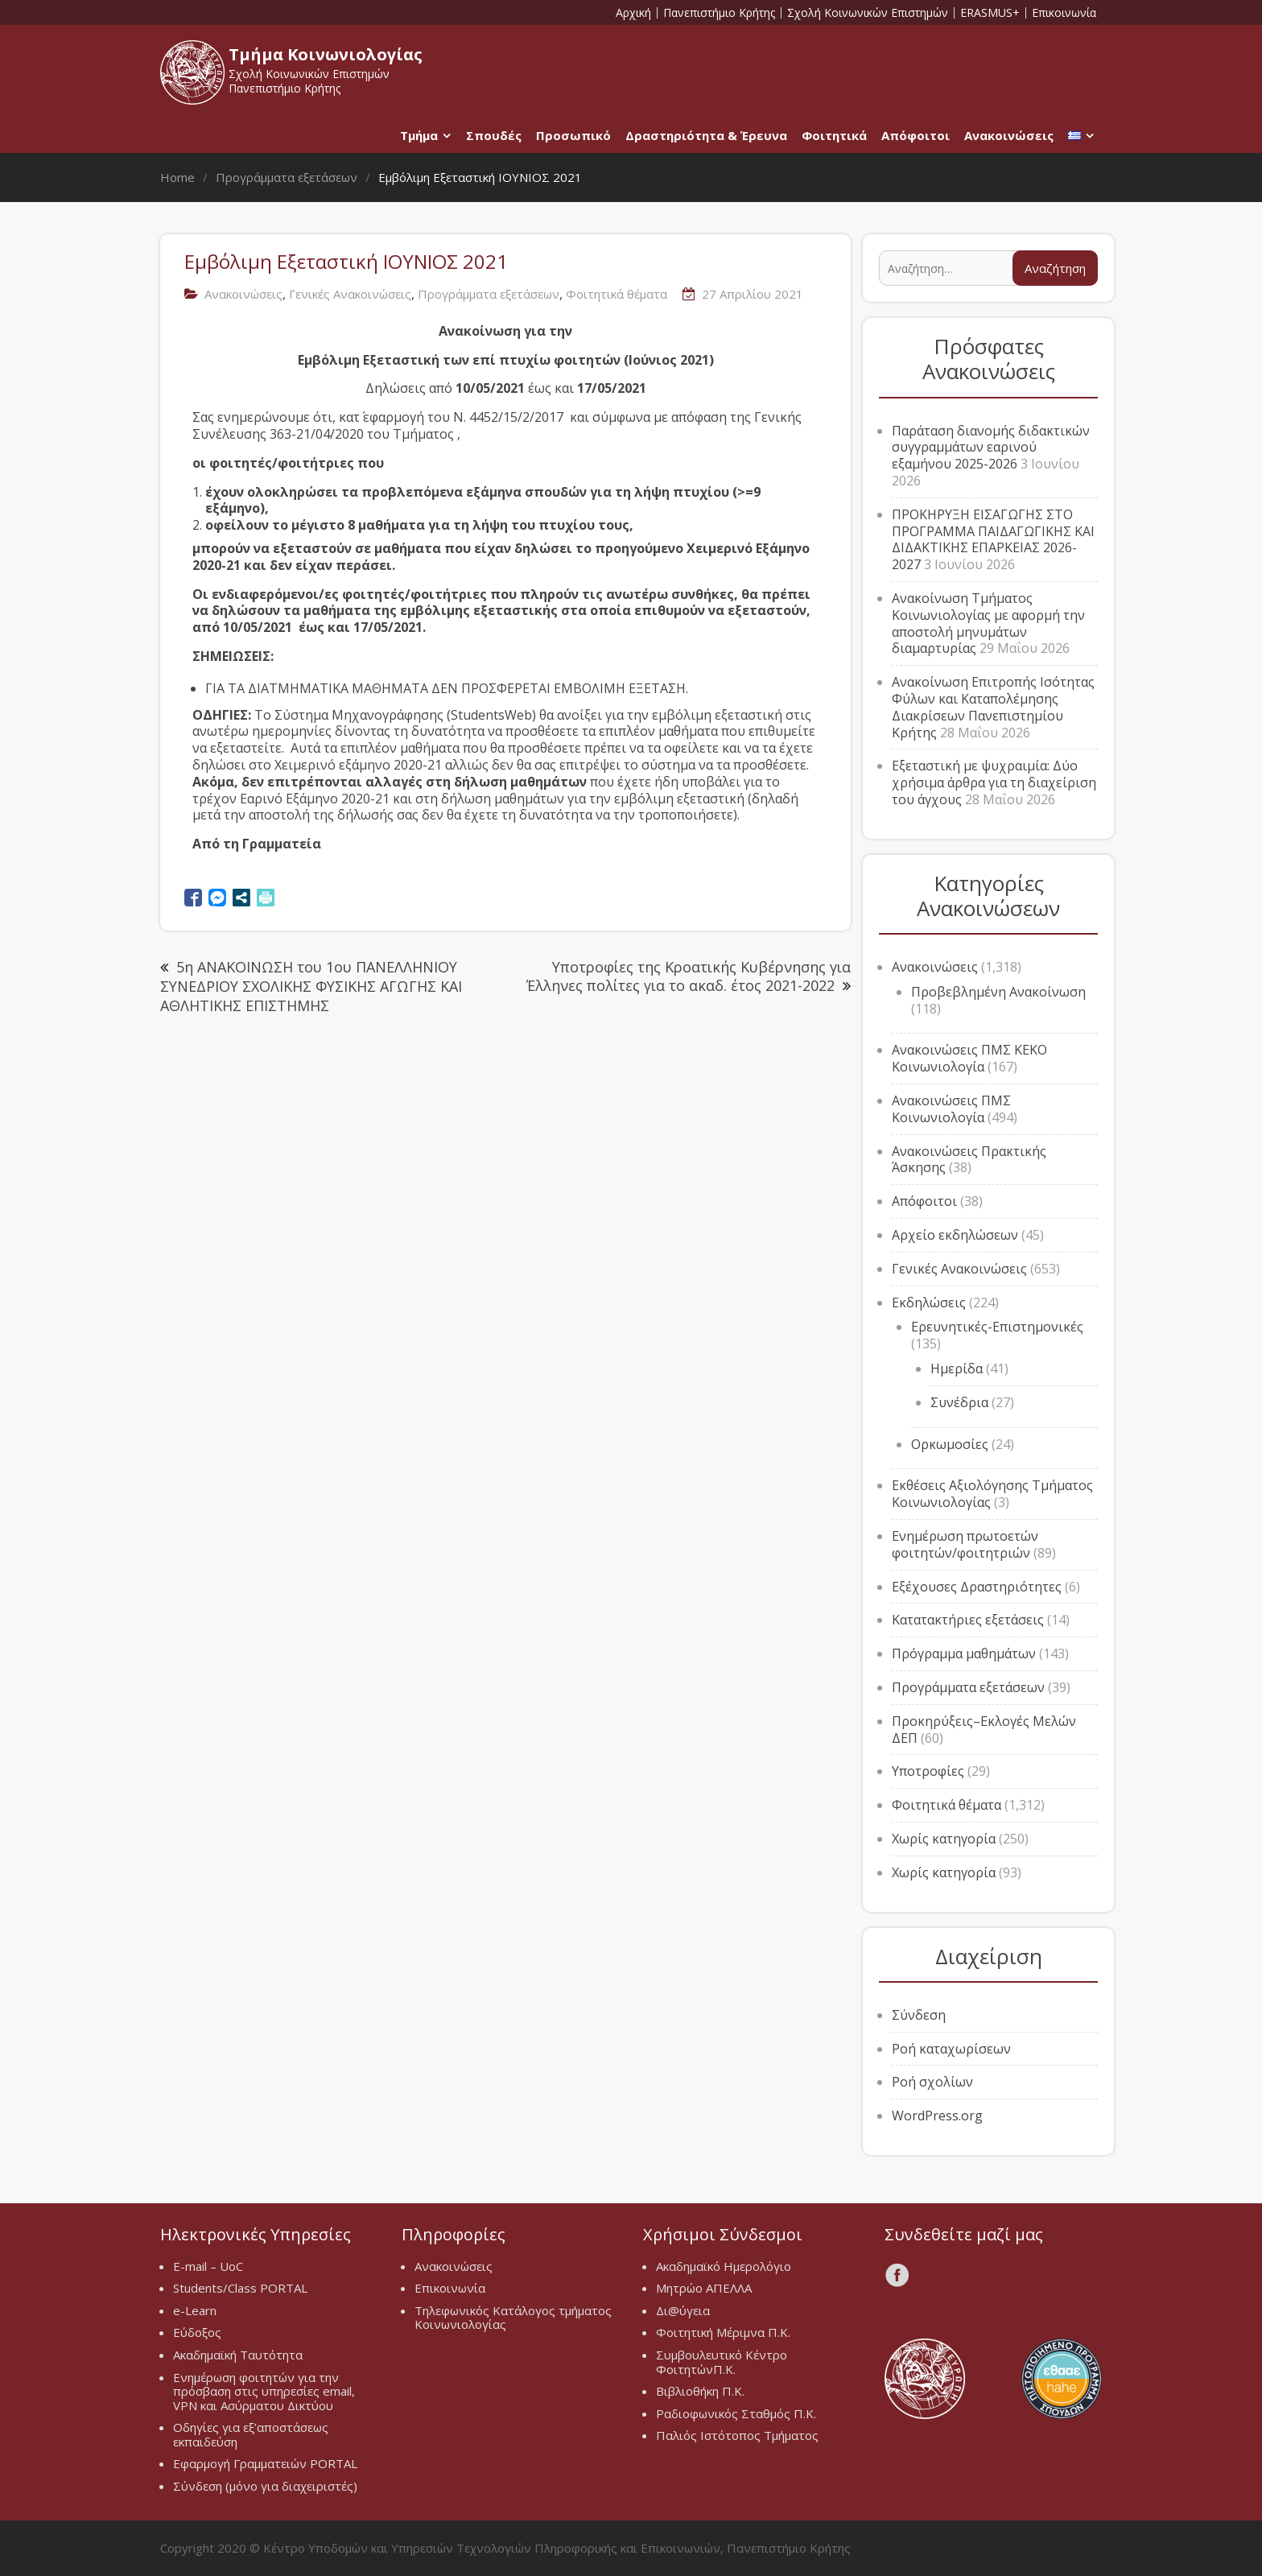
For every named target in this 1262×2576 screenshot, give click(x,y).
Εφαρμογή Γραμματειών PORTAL (265, 2463)
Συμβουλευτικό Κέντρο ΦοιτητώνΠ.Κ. (721, 2362)
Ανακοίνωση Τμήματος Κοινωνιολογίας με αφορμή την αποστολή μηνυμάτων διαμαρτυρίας (988, 623)
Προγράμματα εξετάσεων (488, 294)
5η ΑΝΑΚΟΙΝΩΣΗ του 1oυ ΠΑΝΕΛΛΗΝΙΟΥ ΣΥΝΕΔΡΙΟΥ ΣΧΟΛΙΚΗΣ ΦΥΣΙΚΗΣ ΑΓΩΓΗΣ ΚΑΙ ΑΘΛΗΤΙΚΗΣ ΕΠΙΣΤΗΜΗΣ (311, 986)
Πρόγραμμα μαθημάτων (964, 1653)
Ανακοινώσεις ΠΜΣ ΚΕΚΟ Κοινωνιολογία (969, 1058)
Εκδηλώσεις (929, 1302)
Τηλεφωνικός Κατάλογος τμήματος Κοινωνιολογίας (513, 2317)
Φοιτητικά (834, 135)
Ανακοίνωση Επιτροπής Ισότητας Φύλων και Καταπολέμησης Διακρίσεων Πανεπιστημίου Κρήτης (993, 707)
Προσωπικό (573, 135)
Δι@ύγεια (683, 2310)
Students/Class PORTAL (240, 2288)
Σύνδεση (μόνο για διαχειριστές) (265, 2486)
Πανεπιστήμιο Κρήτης (719, 13)
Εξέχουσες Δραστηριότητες (977, 1587)
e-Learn (195, 2310)
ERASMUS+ (990, 13)
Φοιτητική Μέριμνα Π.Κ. (723, 2332)
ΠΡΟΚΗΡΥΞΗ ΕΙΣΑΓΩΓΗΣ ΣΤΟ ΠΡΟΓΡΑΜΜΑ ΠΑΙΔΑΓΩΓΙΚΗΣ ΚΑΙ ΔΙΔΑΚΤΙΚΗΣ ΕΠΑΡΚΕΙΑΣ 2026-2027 (993, 539)
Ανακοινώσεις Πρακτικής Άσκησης (969, 1159)
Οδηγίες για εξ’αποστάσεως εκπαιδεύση (250, 2434)
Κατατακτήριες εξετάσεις (968, 1620)
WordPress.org (937, 2115)
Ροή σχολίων (932, 2082)
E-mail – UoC (208, 2266)
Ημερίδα (956, 1368)
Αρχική (633, 13)
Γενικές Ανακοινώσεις (350, 294)
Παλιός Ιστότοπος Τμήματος (737, 2435)
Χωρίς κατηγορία (944, 1838)
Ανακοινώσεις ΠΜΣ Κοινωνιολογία (951, 1109)
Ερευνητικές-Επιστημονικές (997, 1326)
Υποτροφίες (928, 1771)
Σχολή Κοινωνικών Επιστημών (867, 13)
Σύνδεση (919, 2015)
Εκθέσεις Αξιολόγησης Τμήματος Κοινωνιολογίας (992, 1493)
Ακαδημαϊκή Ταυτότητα (238, 2355)
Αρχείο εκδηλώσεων (955, 1235)
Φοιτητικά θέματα (616, 294)
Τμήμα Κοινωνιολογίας (326, 54)
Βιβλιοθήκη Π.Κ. (700, 2391)
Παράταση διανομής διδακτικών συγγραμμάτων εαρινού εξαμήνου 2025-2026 (991, 447)
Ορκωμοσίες (949, 1444)
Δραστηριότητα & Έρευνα (706, 135)
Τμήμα (419, 135)
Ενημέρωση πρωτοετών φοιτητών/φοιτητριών (965, 1544)
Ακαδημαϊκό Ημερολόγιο (723, 2266)
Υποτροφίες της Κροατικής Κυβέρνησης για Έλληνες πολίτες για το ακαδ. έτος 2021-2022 (688, 976)
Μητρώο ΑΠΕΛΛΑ (704, 2288)
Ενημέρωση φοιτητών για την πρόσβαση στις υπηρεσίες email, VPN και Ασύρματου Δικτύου (264, 2391)
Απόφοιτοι (915, 135)
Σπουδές (494, 135)
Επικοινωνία (1064, 13)
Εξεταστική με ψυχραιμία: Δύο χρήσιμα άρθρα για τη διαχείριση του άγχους (994, 782)
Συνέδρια (959, 1402)
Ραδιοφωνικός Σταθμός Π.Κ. (736, 2413)
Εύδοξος (197, 2332)
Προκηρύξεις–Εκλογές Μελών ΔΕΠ (984, 1729)
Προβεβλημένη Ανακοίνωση (998, 992)
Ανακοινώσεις (1009, 135)
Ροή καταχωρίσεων (951, 2049)
